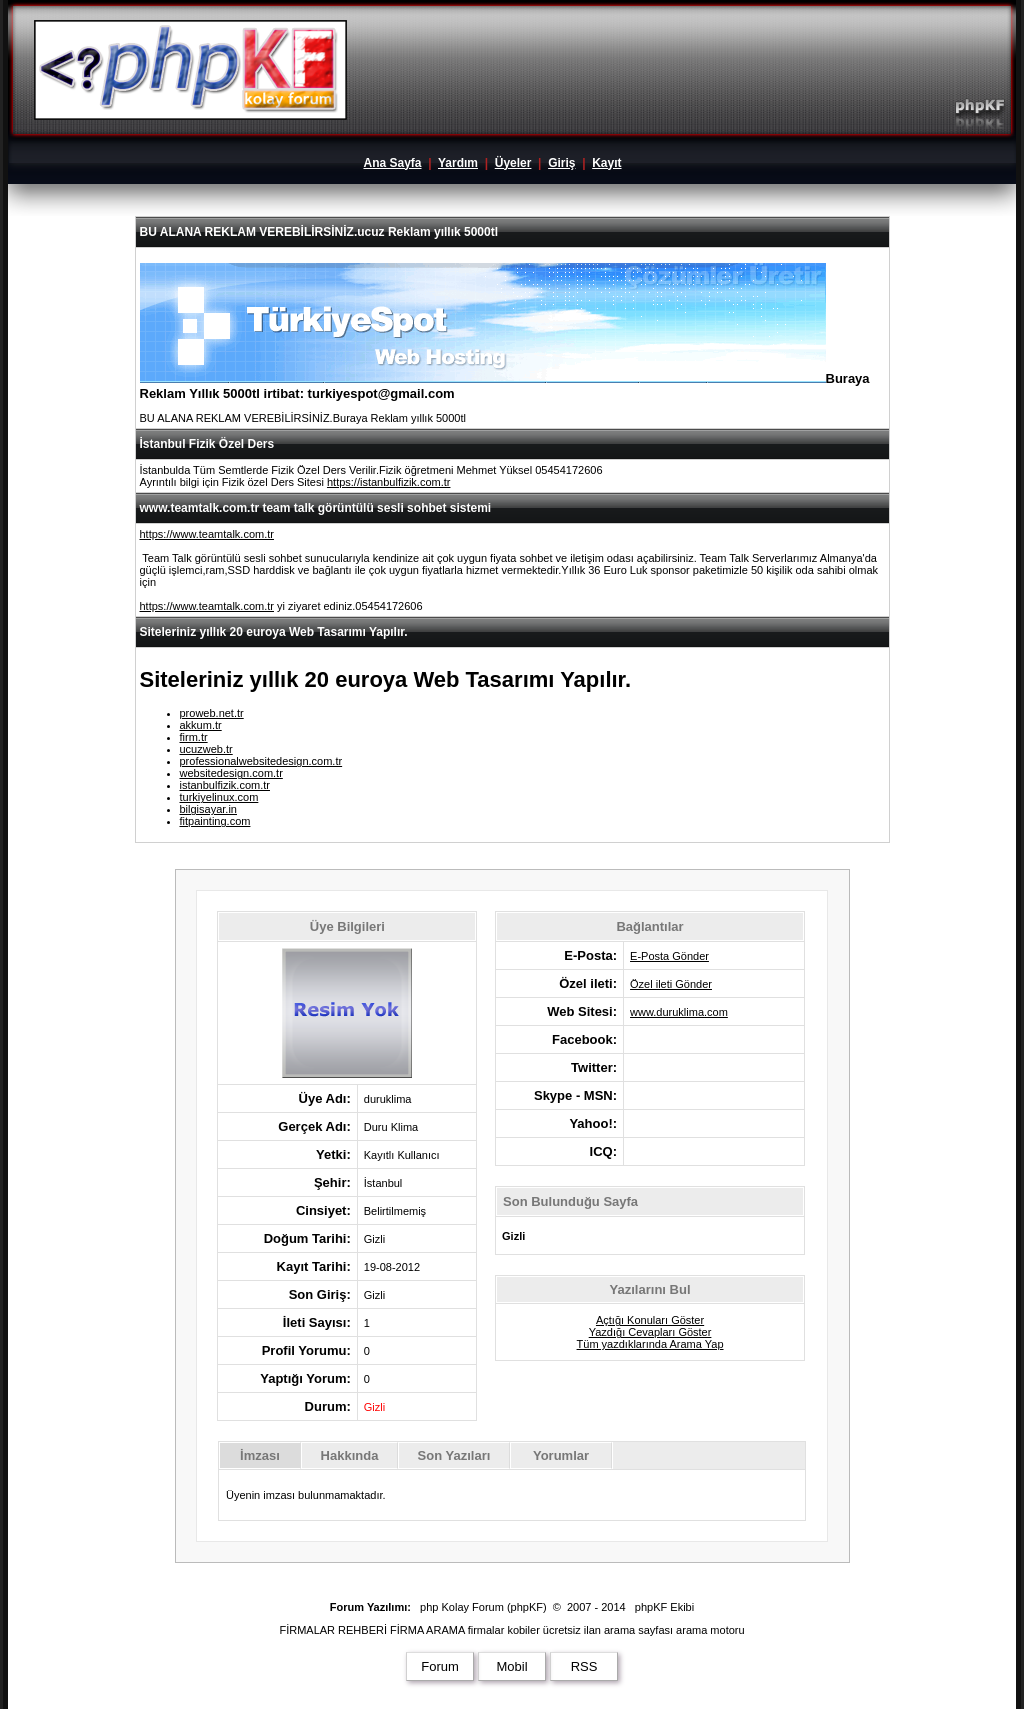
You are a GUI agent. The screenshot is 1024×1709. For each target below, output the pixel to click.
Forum (440, 1666)
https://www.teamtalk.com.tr (207, 534)
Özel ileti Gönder (671, 984)
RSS (584, 1666)
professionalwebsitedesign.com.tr (261, 761)
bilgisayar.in (208, 809)
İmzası (260, 1455)
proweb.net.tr (212, 713)
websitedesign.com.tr (231, 773)
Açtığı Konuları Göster (650, 1320)
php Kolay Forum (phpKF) (483, 1607)
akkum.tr (201, 725)
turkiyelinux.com (219, 797)
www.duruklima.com (679, 1012)
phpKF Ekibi (664, 1607)
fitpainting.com (215, 821)
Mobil (511, 1666)
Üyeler (513, 163)
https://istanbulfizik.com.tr (389, 482)
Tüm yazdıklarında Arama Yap (650, 1344)
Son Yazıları (454, 1455)
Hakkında (350, 1455)
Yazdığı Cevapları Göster (650, 1332)
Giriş (561, 163)
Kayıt (606, 163)
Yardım (458, 163)
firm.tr (194, 737)
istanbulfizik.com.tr (225, 785)
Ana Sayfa (392, 163)
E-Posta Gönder (669, 956)
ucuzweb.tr (206, 749)
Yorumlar (561, 1455)
